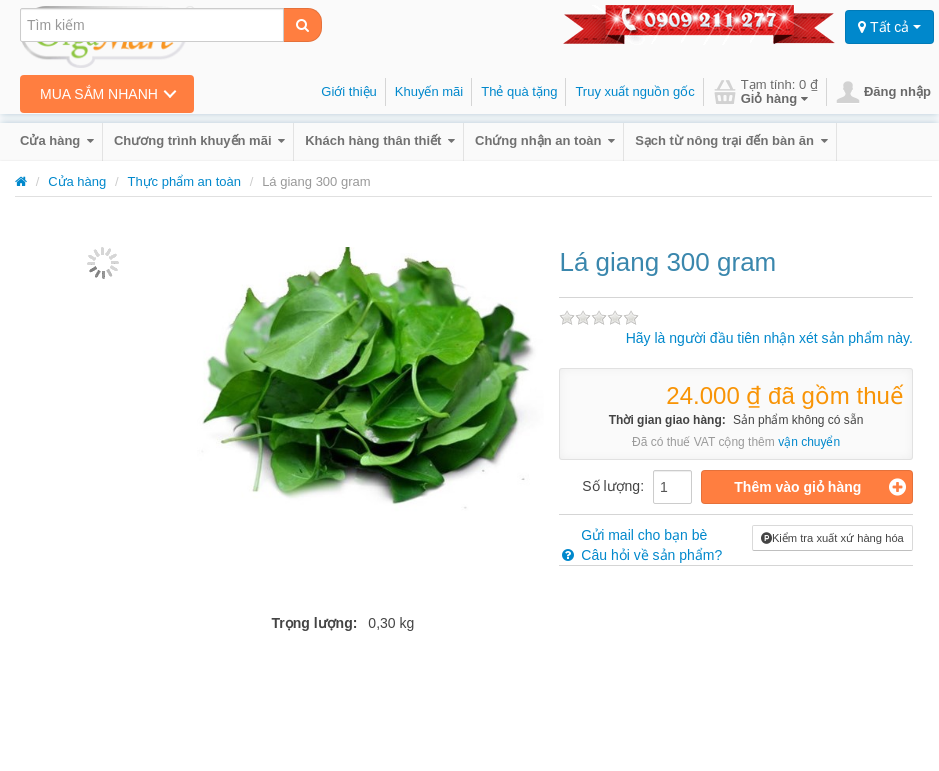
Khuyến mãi (429, 91)
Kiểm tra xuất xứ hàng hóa (832, 538)
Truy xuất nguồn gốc (634, 91)
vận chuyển (809, 442)
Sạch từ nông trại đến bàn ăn (731, 140)
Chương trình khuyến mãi (199, 140)
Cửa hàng (57, 140)
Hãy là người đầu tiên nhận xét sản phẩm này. (769, 338)
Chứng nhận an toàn (545, 140)
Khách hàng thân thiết (380, 140)
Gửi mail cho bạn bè (633, 535)
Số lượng (611, 486)
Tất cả (889, 27)
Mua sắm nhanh (99, 94)
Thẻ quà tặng (519, 91)
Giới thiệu (348, 91)
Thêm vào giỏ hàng (820, 487)
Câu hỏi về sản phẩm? (640, 555)
